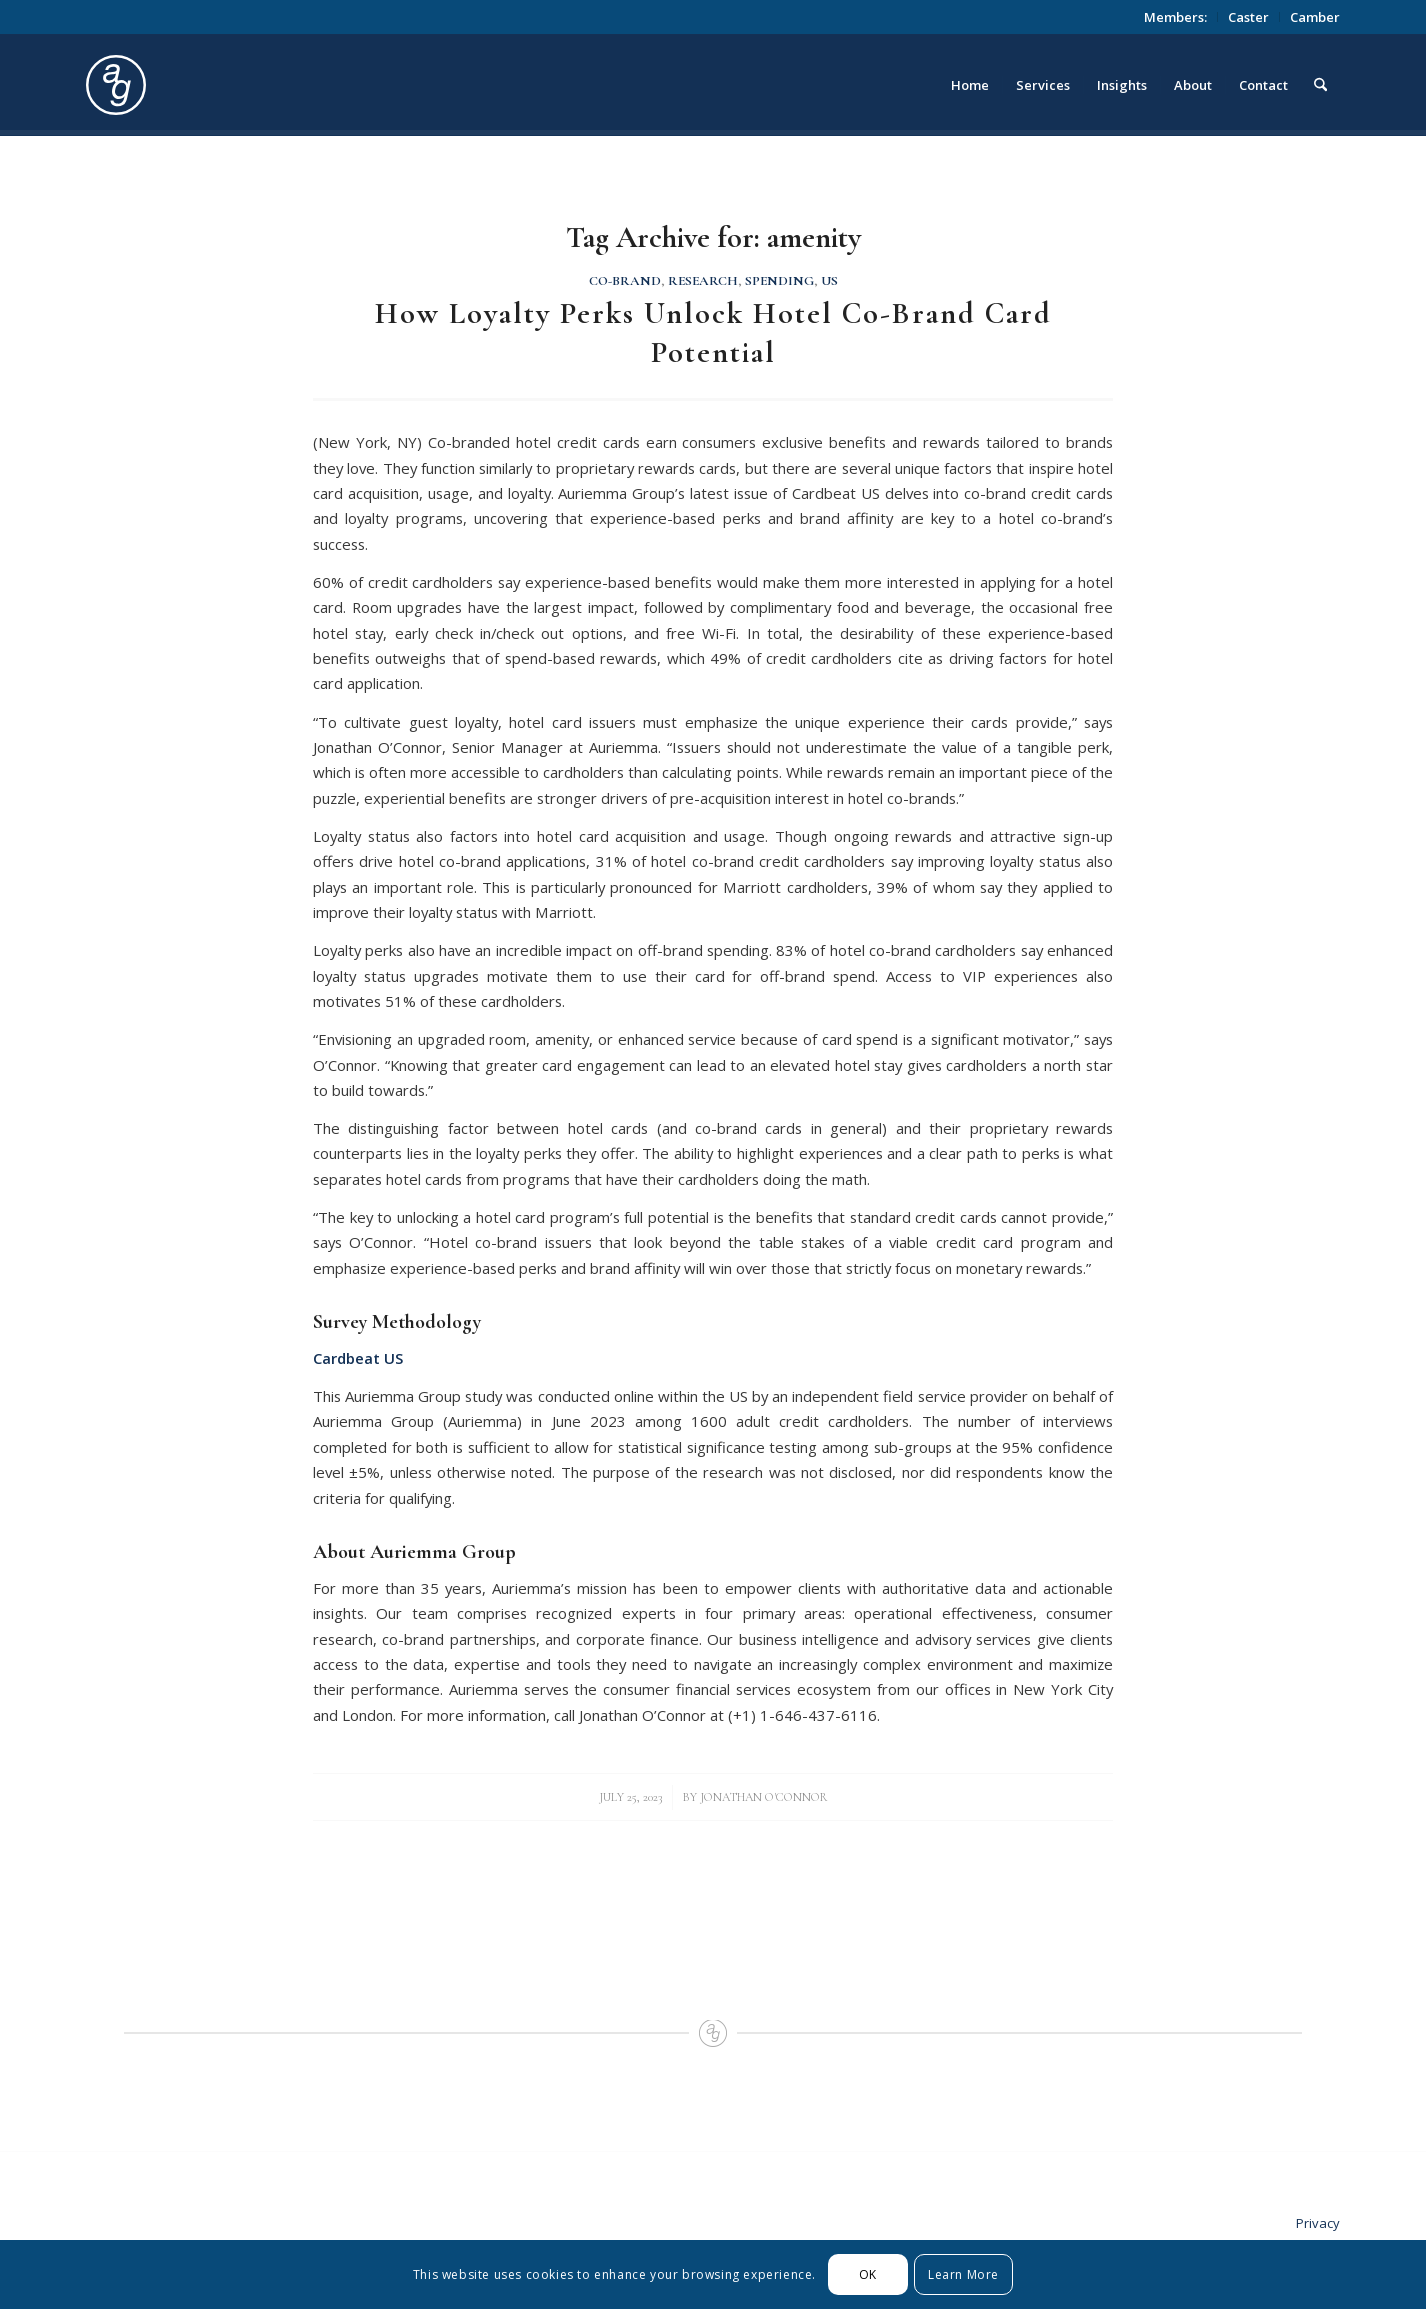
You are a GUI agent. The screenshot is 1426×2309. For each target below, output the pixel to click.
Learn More (963, 2274)
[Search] (1320, 85)
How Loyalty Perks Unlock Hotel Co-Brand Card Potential (713, 333)
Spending (779, 281)
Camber (1315, 17)
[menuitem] (1176, 17)
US (829, 281)
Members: (1175, 17)
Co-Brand (625, 281)
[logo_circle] (228, 85)
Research (703, 281)
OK (868, 2274)
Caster (1248, 17)
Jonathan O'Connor (763, 1797)
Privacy (1318, 2223)
